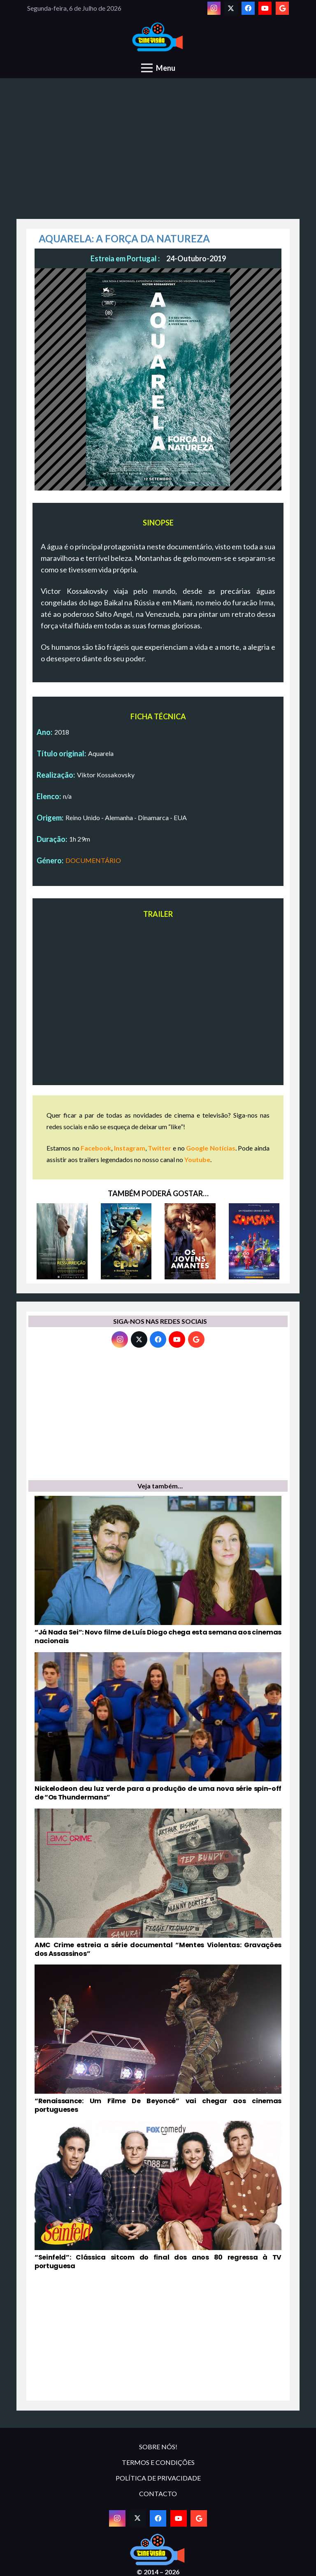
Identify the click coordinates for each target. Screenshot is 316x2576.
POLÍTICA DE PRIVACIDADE (158, 2478)
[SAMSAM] (254, 1241)
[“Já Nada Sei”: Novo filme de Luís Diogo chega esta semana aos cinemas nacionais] (158, 1571)
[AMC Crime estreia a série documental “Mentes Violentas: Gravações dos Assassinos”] (158, 1883)
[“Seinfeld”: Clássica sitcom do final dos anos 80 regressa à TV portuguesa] (158, 2196)
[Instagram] (214, 8)
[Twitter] (230, 8)
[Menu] (158, 68)
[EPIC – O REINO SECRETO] (126, 1241)
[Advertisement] (158, 153)
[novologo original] (158, 37)
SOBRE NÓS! (158, 2446)
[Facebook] (248, 8)
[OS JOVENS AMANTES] (190, 1241)
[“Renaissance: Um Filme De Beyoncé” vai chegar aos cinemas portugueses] (158, 2039)
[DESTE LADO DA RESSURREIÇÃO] (62, 1241)
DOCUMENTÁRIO (93, 860)
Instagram (129, 1148)
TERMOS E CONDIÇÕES (158, 2462)
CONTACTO (158, 2493)
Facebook (96, 1148)
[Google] (282, 8)
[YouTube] (265, 8)
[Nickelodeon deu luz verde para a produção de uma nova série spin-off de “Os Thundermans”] (158, 1727)
